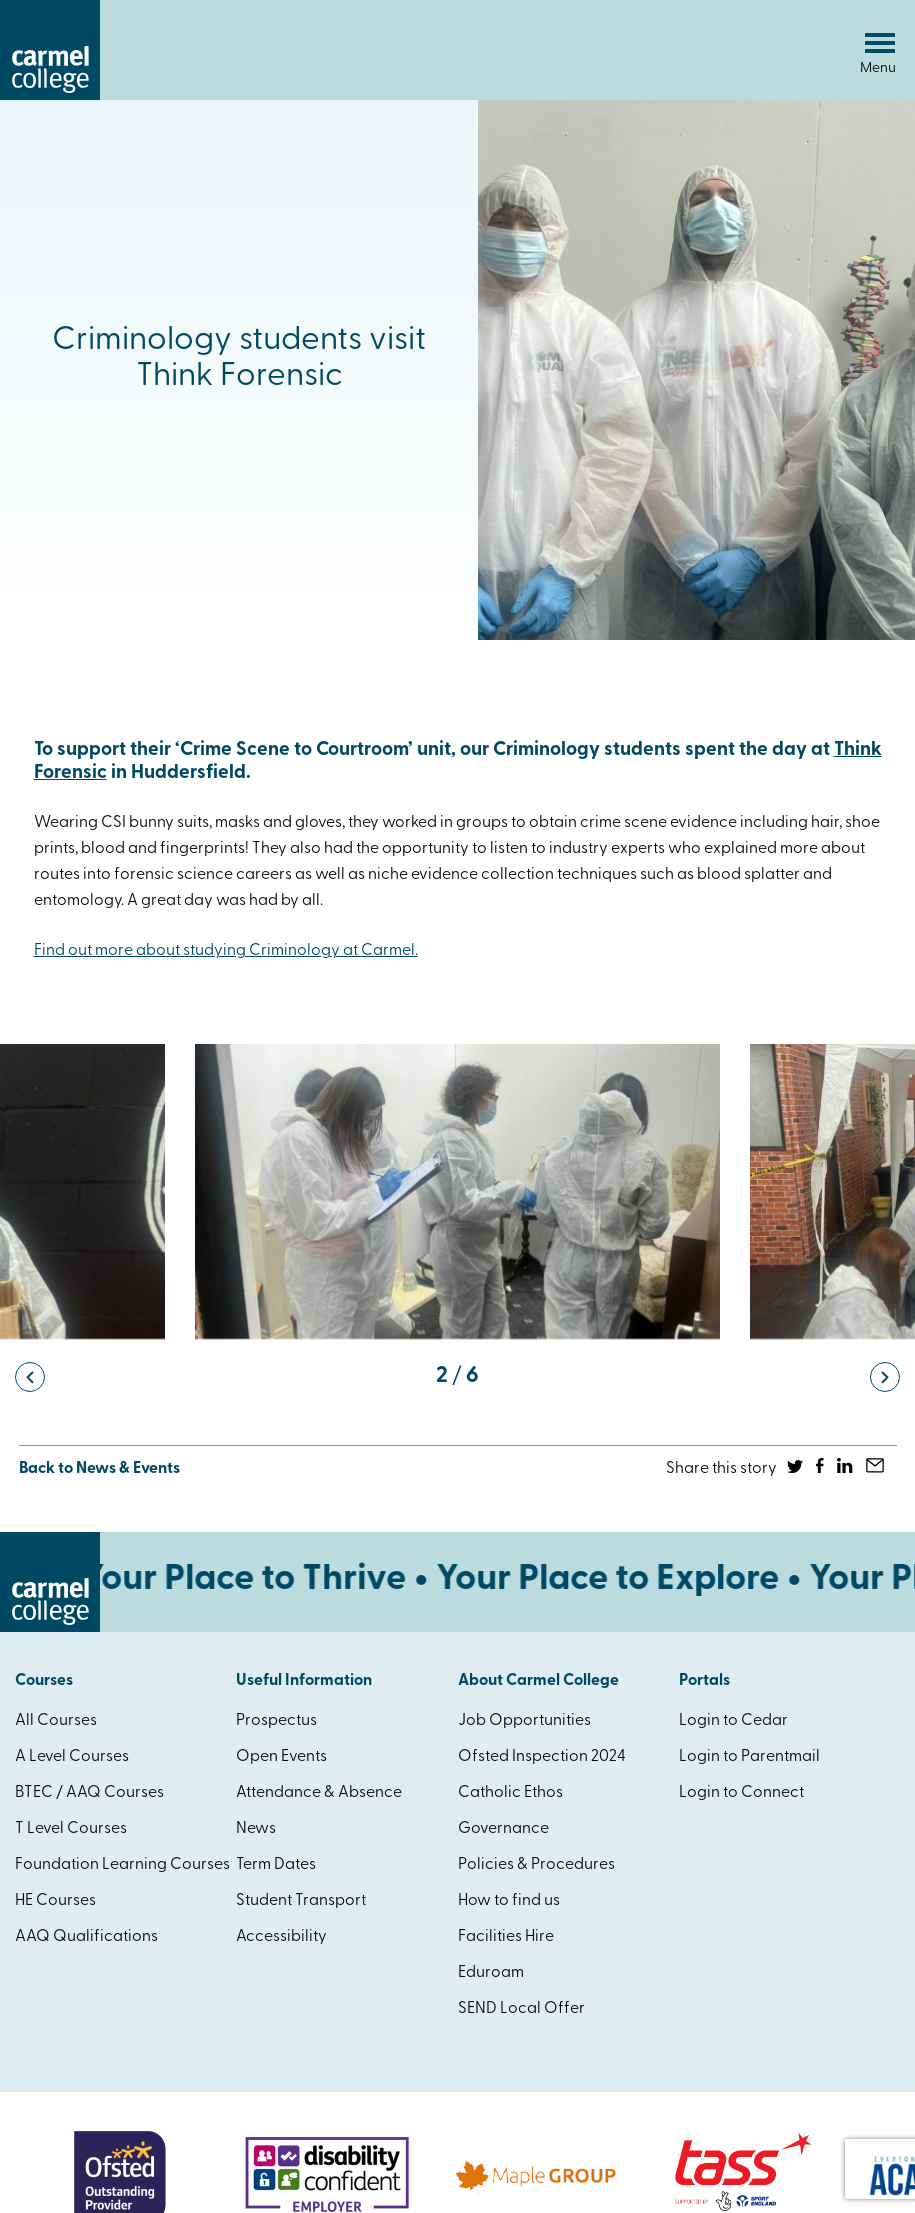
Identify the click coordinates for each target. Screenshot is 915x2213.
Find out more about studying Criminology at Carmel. (226, 951)
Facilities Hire (506, 1937)
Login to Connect (741, 1793)
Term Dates (276, 1865)
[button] (30, 1377)
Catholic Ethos (510, 1793)
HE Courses (55, 1901)
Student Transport (301, 1901)
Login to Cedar (733, 1721)
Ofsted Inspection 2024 (542, 1757)
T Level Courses (71, 1829)
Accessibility (281, 1937)
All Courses (56, 1721)
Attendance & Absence (319, 1793)
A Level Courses (72, 1757)
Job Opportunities (524, 1721)
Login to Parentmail (749, 1757)
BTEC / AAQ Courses (89, 1793)
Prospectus (276, 1721)
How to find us (509, 1901)
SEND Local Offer (521, 2009)
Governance (503, 1829)
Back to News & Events (99, 1469)
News (256, 1829)
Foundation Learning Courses (122, 1865)
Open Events (281, 1757)
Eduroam (491, 1973)
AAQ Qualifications (86, 1937)
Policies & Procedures (536, 1865)
